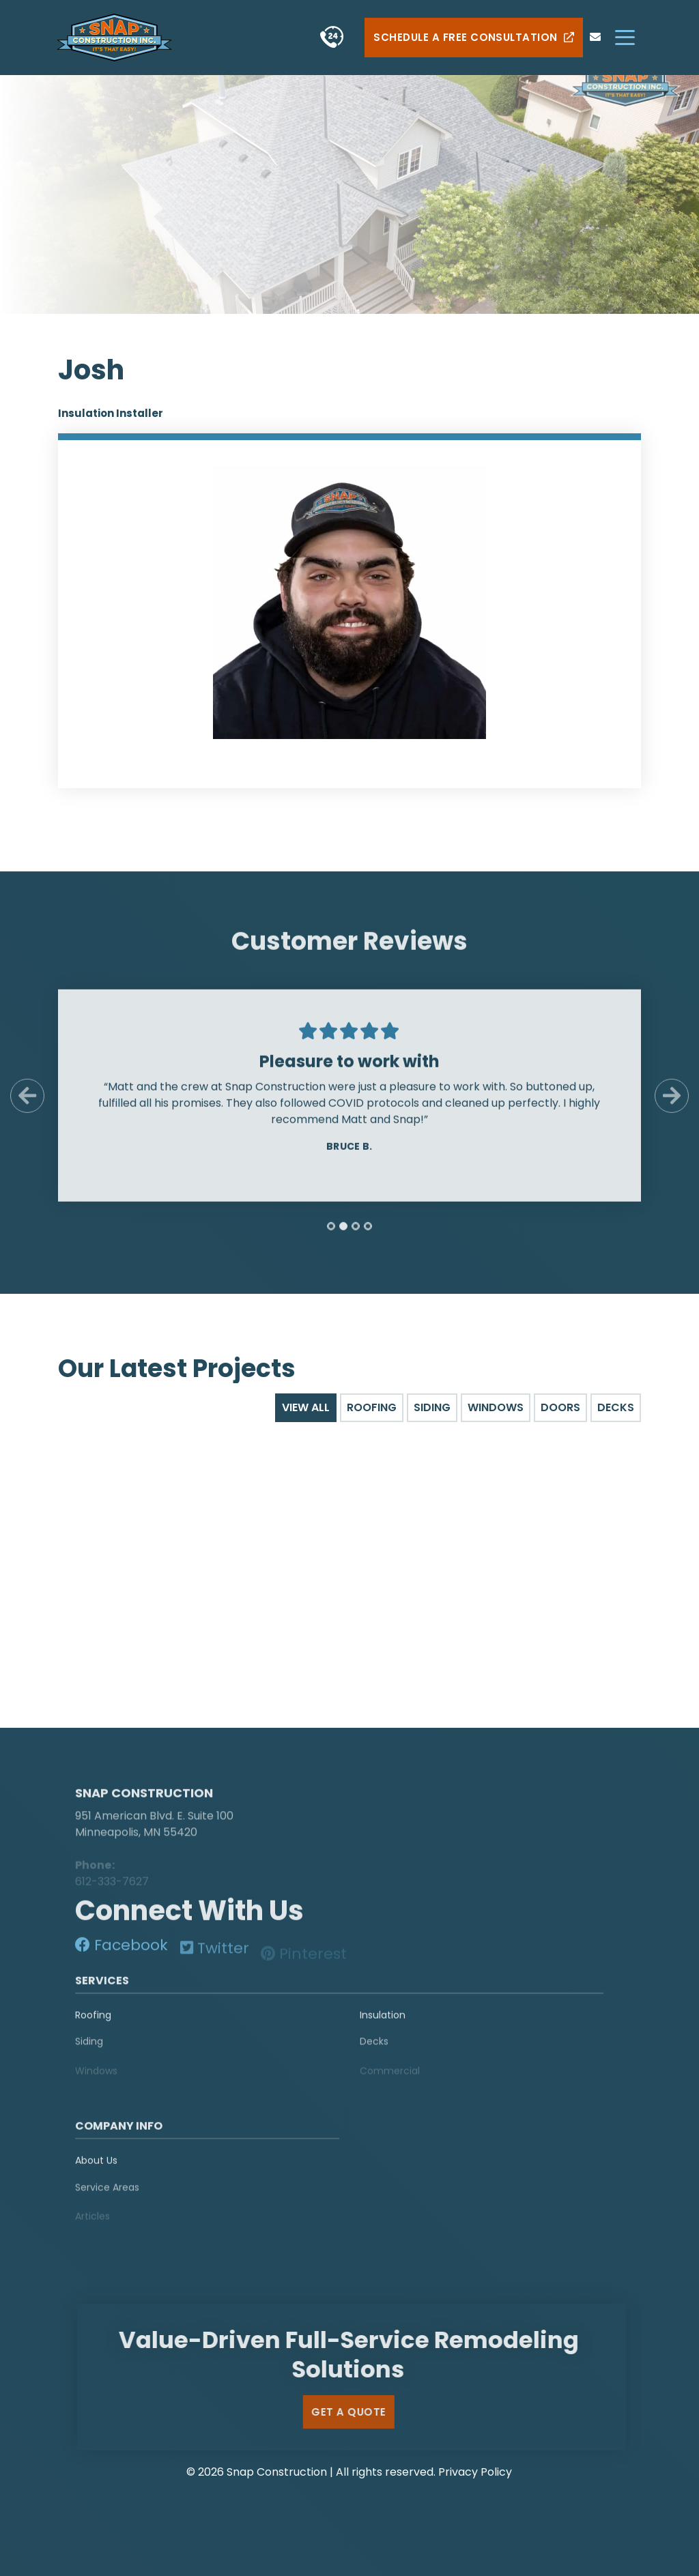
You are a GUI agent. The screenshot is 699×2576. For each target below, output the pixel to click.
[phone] (332, 37)
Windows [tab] (496, 1407)
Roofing (93, 2021)
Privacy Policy (475, 2472)
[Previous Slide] (27, 1102)
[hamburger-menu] (625, 37)
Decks (374, 2050)
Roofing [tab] (372, 1407)
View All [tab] (306, 1407)
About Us (96, 2166)
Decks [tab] (615, 1407)
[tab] (331, 1232)
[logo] (160, 1777)
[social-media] (121, 1951)
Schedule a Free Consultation (473, 37)
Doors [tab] (560, 1407)
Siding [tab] (432, 1407)
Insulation (382, 2021)
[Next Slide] (672, 1102)
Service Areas (107, 2195)
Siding (89, 2050)
